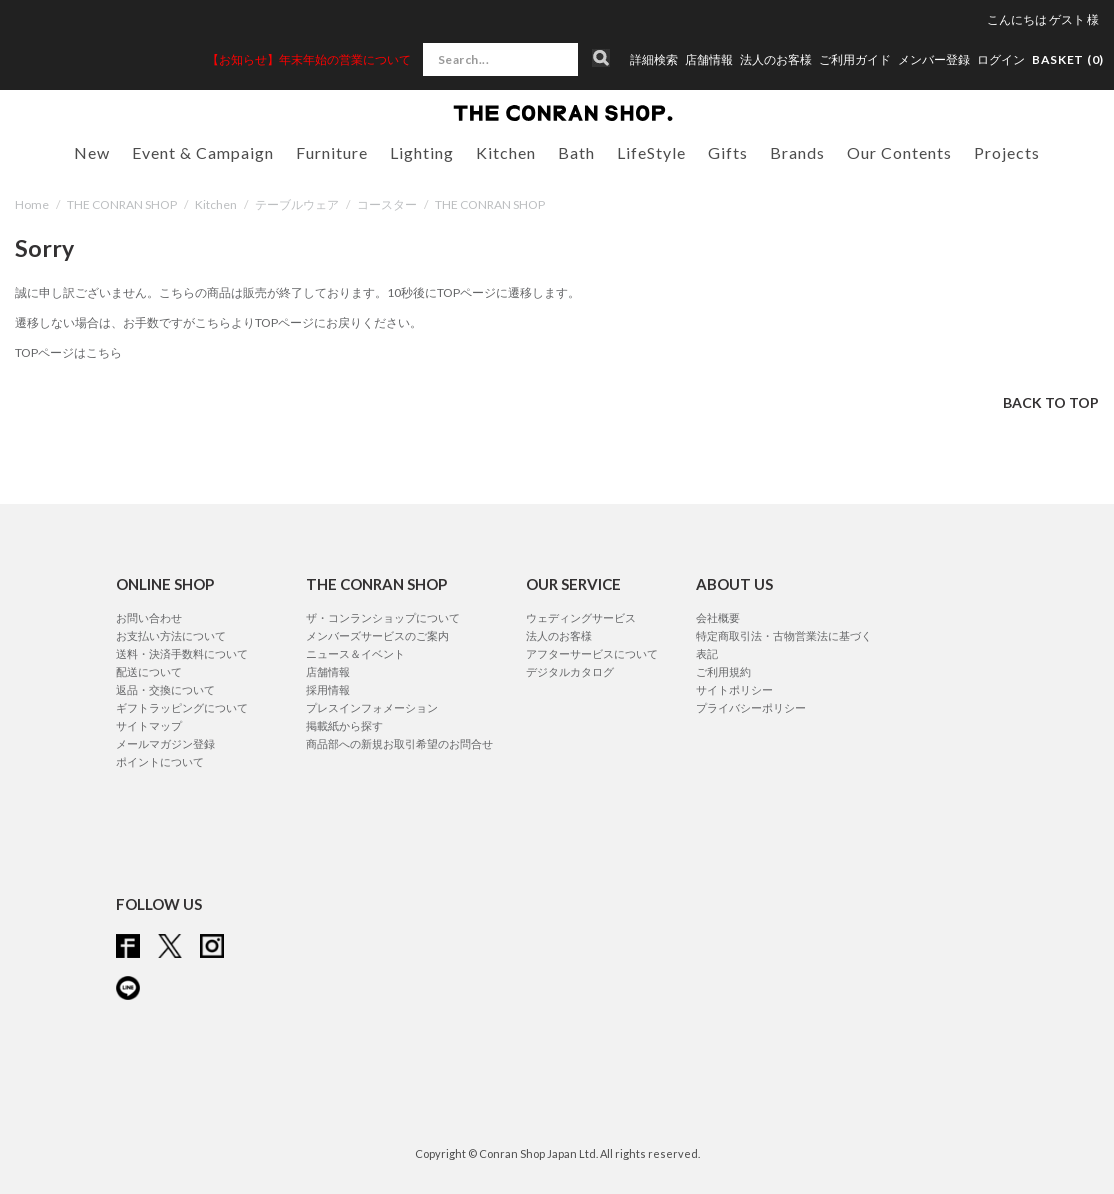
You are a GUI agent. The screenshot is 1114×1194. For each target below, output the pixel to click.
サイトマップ (149, 725)
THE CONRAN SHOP (122, 204)
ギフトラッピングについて (182, 707)
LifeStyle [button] (651, 152)
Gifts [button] (728, 152)
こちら (213, 322)
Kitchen (216, 204)
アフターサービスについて (592, 653)
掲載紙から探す (344, 725)
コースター (387, 204)
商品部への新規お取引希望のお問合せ (399, 743)
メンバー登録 (934, 60)
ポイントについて (160, 761)
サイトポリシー (734, 689)
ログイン (1001, 59)
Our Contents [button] (899, 152)
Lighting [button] (422, 152)
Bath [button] (576, 152)
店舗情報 (709, 60)
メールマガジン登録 (165, 743)
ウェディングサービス (581, 617)
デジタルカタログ (570, 671)
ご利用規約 (723, 671)
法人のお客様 (776, 60)
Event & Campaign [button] (203, 152)
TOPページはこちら (68, 352)
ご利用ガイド (855, 60)
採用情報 (328, 689)
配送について (149, 671)
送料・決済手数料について (182, 653)
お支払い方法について (171, 635)
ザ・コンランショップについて (383, 617)
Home (32, 204)
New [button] (92, 152)
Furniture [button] (332, 152)
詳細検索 (654, 60)
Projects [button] (1007, 152)
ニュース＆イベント (355, 653)
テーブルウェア (297, 204)
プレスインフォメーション (372, 707)
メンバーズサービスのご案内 (377, 635)
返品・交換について (165, 689)
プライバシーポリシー (751, 707)
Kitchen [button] (506, 152)
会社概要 (718, 617)
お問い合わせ (149, 617)
